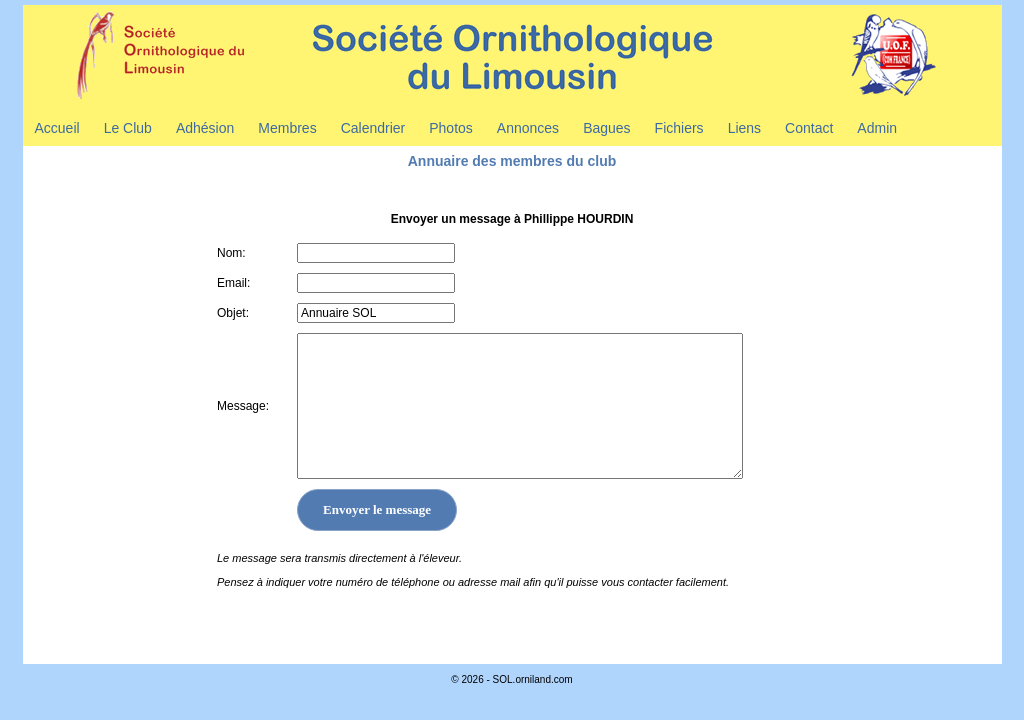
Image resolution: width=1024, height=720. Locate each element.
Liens (744, 128)
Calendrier (373, 128)
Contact (809, 128)
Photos (451, 128)
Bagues (606, 128)
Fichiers (679, 128)
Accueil (57, 128)
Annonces (528, 128)
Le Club (128, 128)
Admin (877, 128)
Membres (287, 128)
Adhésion (205, 128)
